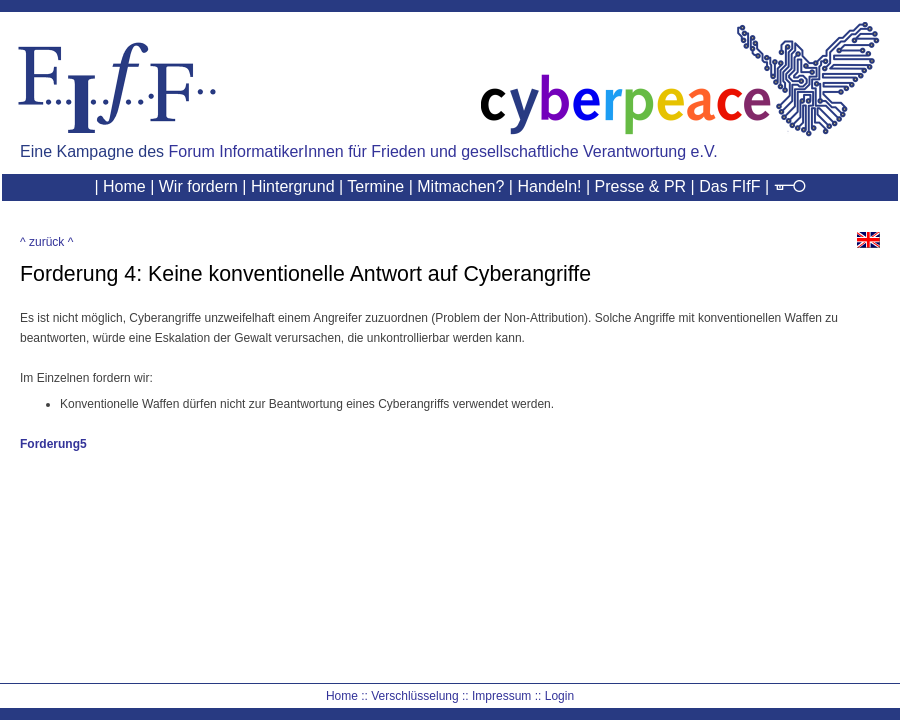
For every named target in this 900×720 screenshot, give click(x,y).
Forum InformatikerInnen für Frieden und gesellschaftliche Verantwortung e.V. (443, 151)
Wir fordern (198, 186)
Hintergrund (293, 186)
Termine (375, 186)
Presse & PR (641, 186)
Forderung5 (53, 444)
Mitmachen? (460, 186)
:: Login (554, 696)
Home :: (347, 696)
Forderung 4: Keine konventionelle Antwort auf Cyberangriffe (305, 274)
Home (124, 186)
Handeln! (549, 186)
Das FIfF (729, 186)
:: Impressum (496, 696)
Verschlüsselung (414, 696)
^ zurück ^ (46, 242)
